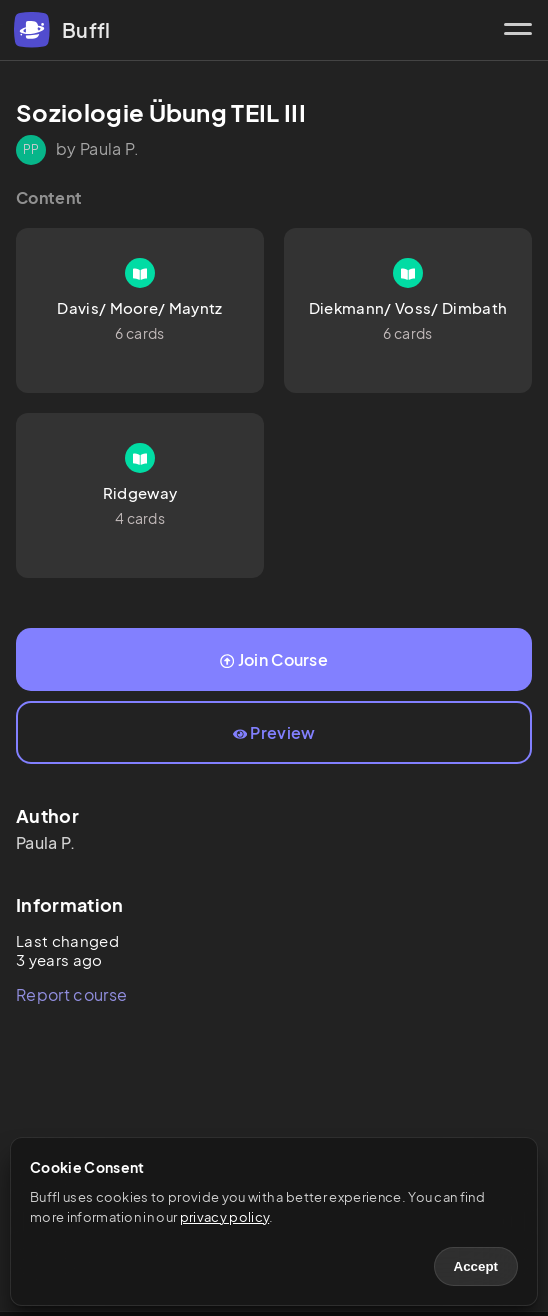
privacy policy (224, 1217)
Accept (476, 1266)
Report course (71, 994)
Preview (274, 732)
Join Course (274, 659)
